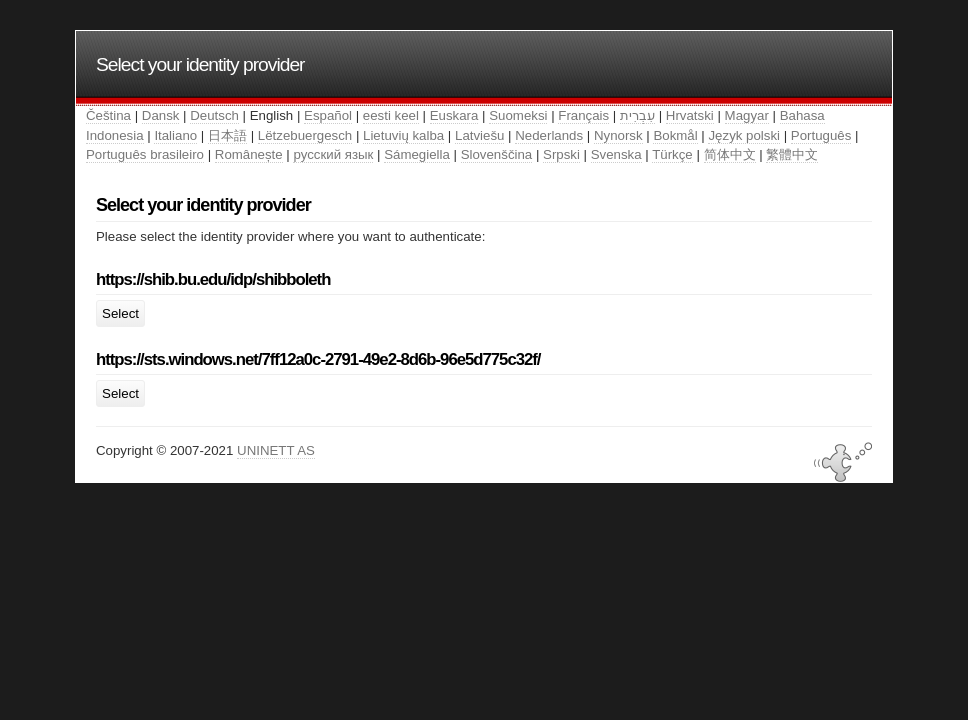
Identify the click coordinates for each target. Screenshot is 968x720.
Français (583, 115)
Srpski (561, 154)
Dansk (161, 115)
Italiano (175, 135)
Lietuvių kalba (403, 135)
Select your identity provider (200, 64)
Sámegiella (417, 154)
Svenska (616, 154)
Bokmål (675, 135)
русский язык (333, 154)
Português (821, 135)
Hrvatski (690, 115)
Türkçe (672, 154)
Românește (249, 154)
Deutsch (214, 115)
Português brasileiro (145, 154)
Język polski (744, 135)
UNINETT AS (276, 450)
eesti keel (391, 115)
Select (120, 313)
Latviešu (479, 135)
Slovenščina (497, 154)
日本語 (227, 135)
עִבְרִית (637, 115)
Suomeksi (518, 115)
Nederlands (549, 135)
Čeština (108, 115)
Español (328, 115)
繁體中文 (792, 154)
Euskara (454, 115)
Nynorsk (618, 135)
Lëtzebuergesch (305, 135)
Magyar (747, 115)
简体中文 (730, 154)
